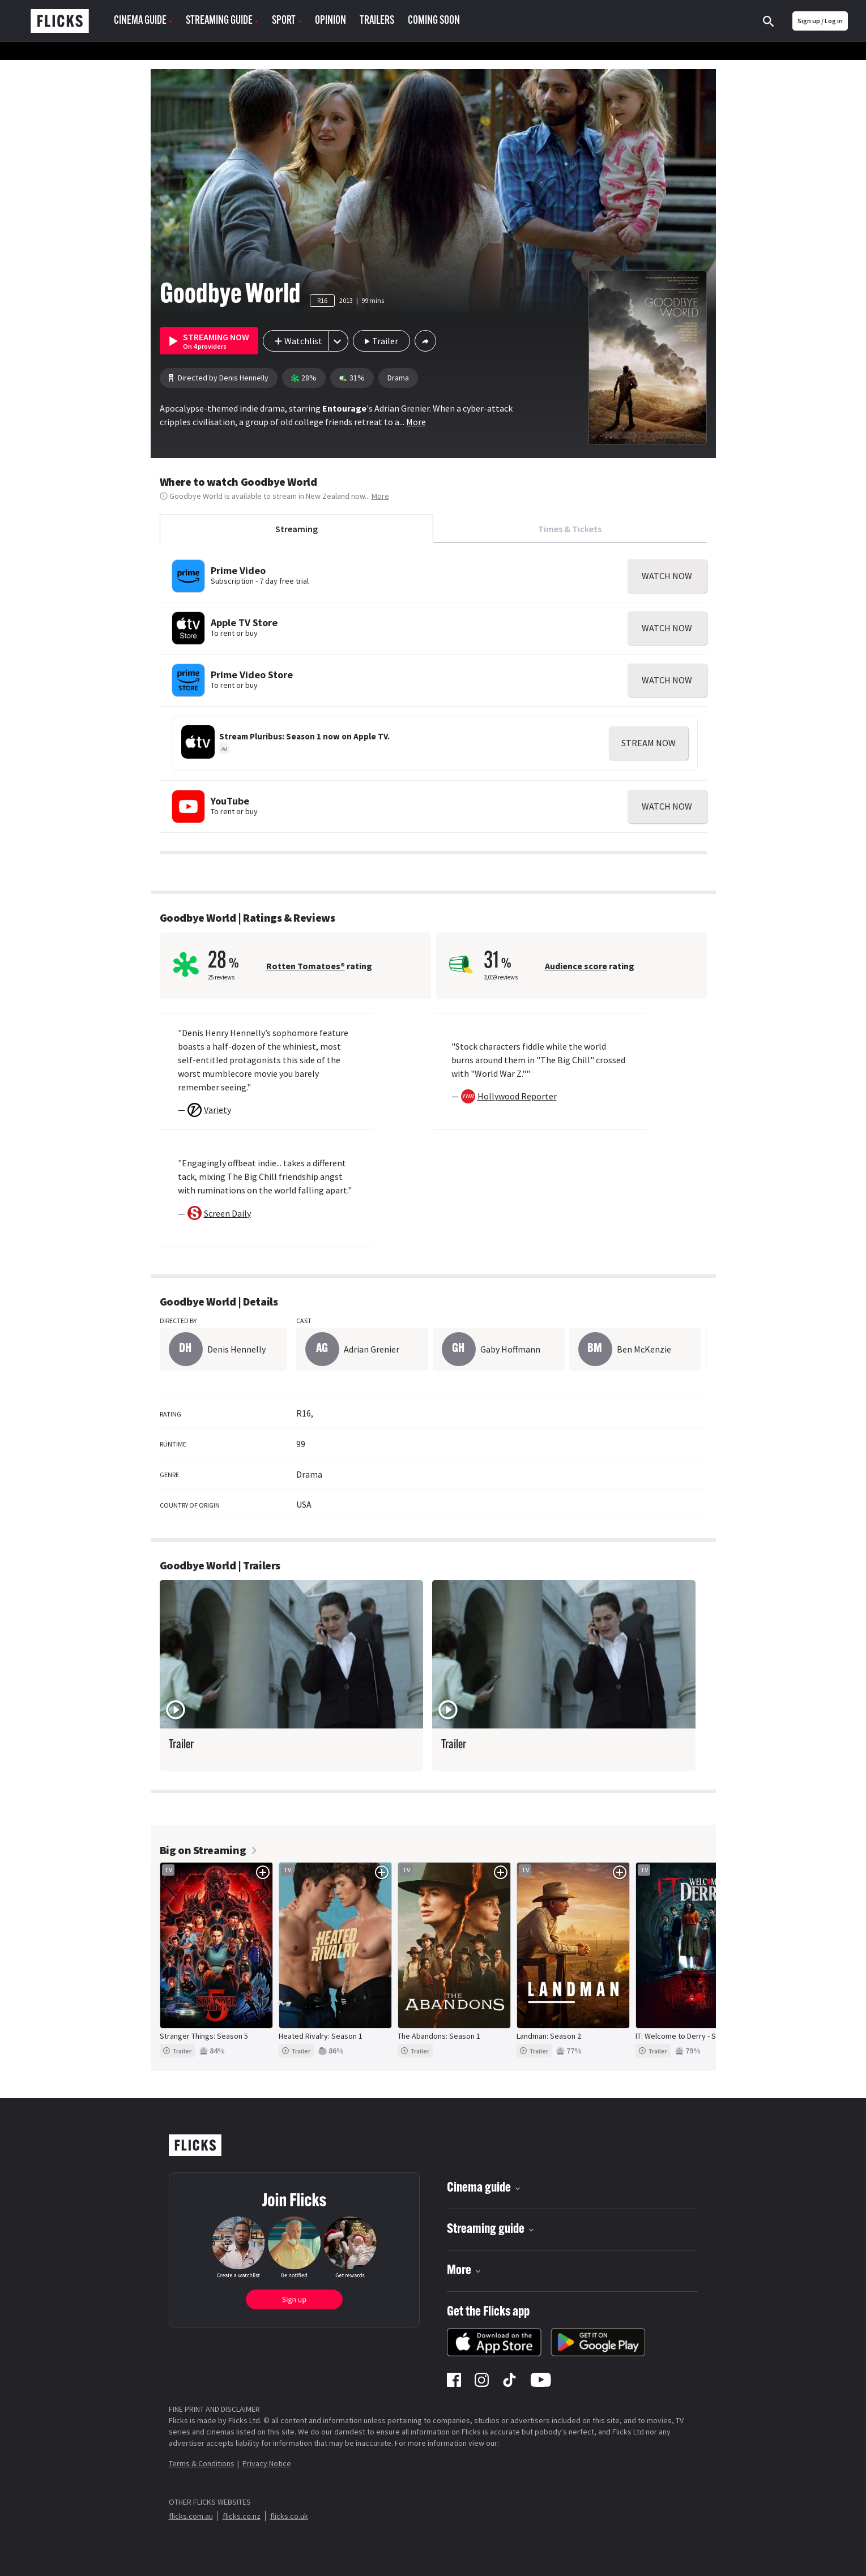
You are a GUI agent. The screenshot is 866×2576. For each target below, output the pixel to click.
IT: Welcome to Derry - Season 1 (689, 2036)
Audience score (576, 966)
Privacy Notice (266, 2463)
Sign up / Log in (820, 20)
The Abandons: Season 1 (439, 2036)
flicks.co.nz (242, 2516)
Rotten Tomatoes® (305, 966)
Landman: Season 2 (549, 2036)
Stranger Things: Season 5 (204, 2036)
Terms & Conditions (201, 2463)
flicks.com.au (191, 2516)
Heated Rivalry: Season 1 (320, 2036)
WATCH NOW (667, 575)
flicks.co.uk (289, 2516)
